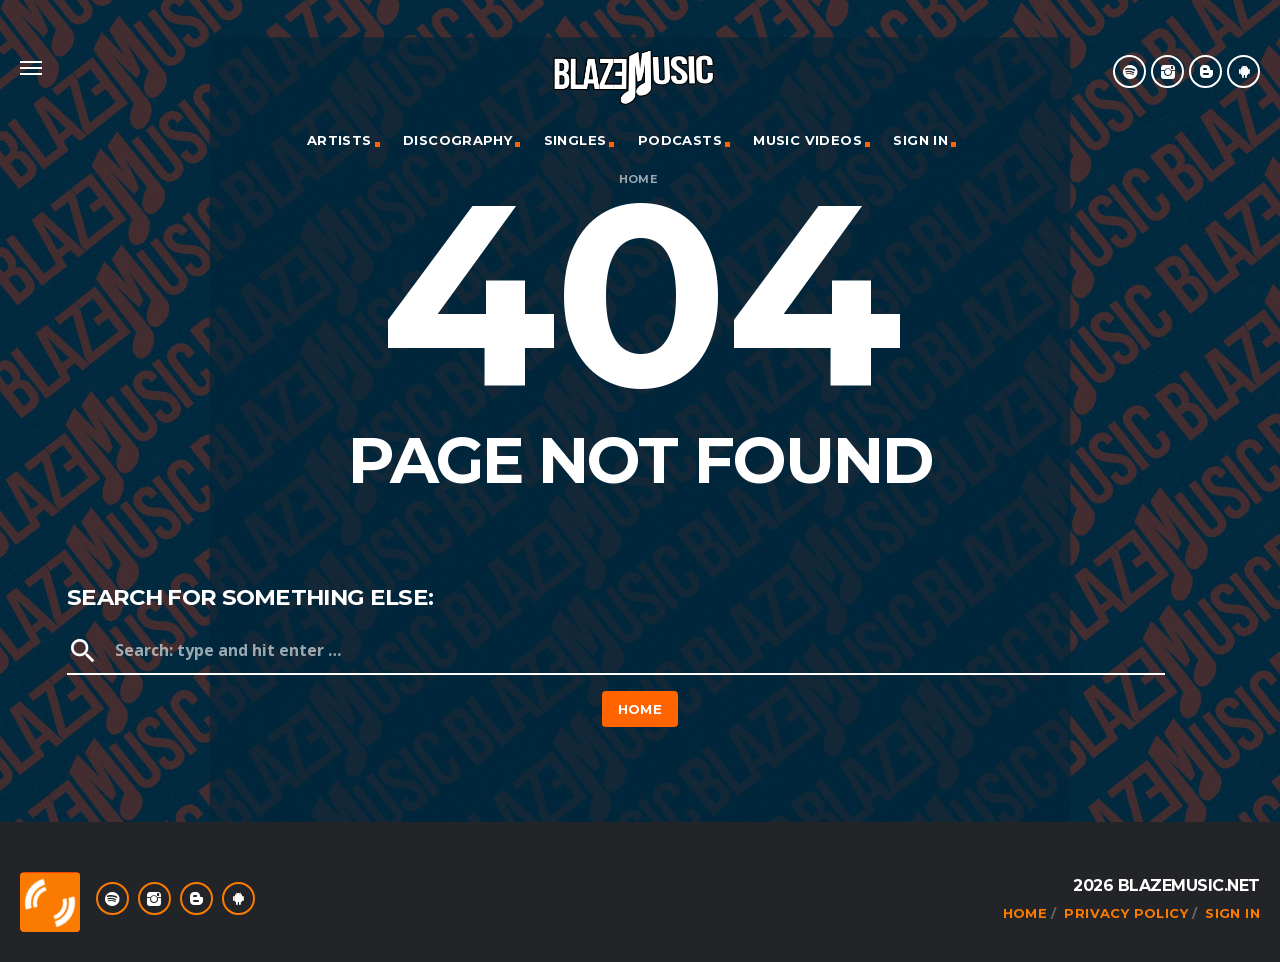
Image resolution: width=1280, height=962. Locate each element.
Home (638, 179)
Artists (339, 140)
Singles (575, 140)
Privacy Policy (1125, 913)
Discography (457, 140)
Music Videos (807, 140)
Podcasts (680, 140)
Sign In (920, 140)
